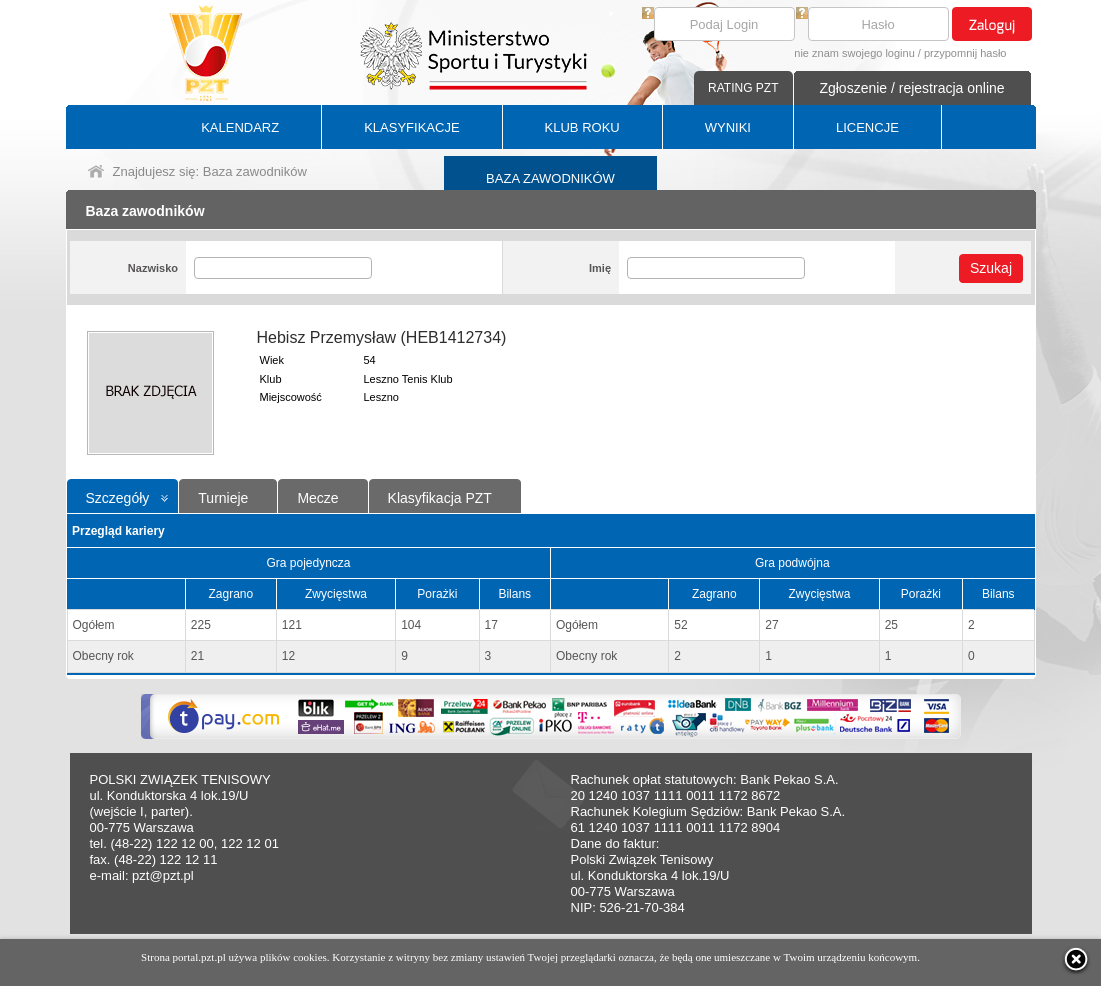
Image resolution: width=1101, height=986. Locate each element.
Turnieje (223, 498)
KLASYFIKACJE (411, 127)
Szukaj (991, 268)
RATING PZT (743, 88)
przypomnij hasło (965, 53)
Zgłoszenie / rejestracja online (911, 88)
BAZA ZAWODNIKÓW (550, 178)
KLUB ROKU (582, 127)
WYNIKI (728, 127)
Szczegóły (118, 498)
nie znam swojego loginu (854, 53)
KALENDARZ (240, 127)
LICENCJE (867, 127)
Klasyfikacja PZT (440, 498)
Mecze (317, 498)
